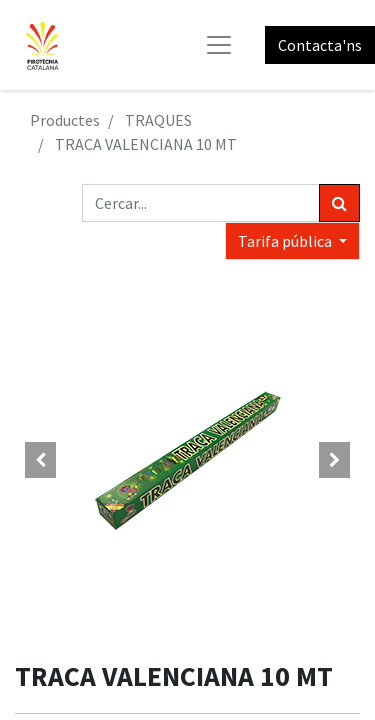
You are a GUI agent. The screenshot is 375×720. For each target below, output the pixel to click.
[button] (41, 460)
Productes (65, 120)
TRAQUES (158, 120)
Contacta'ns (320, 45)
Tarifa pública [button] (286, 241)
